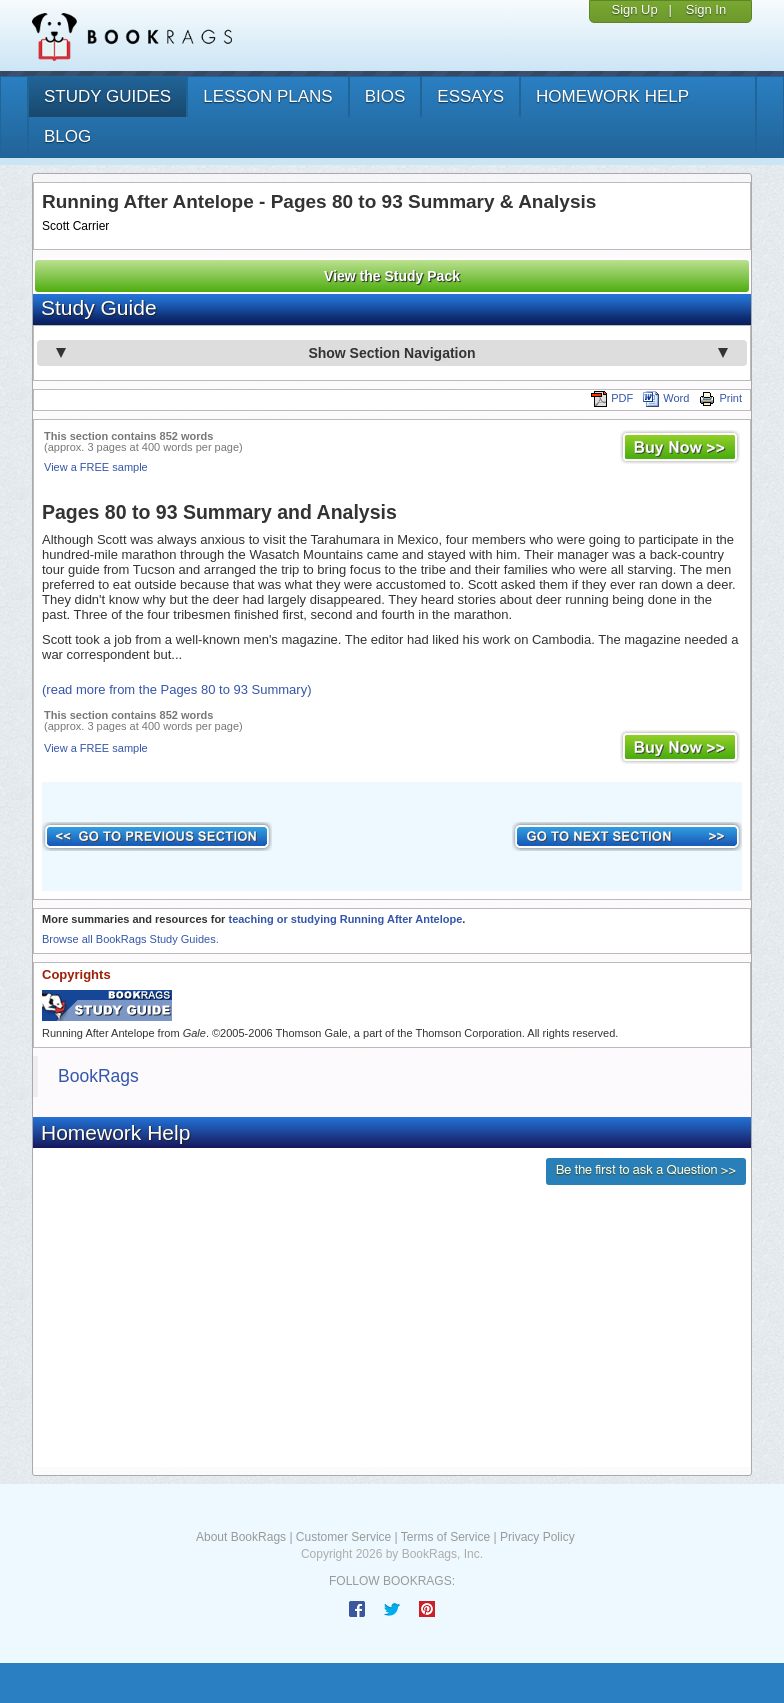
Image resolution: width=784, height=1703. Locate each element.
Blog (67, 136)
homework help (612, 96)
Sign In (706, 9)
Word (666, 398)
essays (470, 96)
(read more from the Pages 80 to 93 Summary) (177, 689)
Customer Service (343, 1537)
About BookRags (241, 1537)
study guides (107, 96)
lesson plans (267, 96)
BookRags (98, 1076)
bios (385, 96)
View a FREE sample (96, 467)
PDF (612, 398)
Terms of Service (445, 1537)
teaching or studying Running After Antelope (345, 919)
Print (720, 398)
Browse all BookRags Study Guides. (130, 939)
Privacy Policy (537, 1537)
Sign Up (634, 9)
